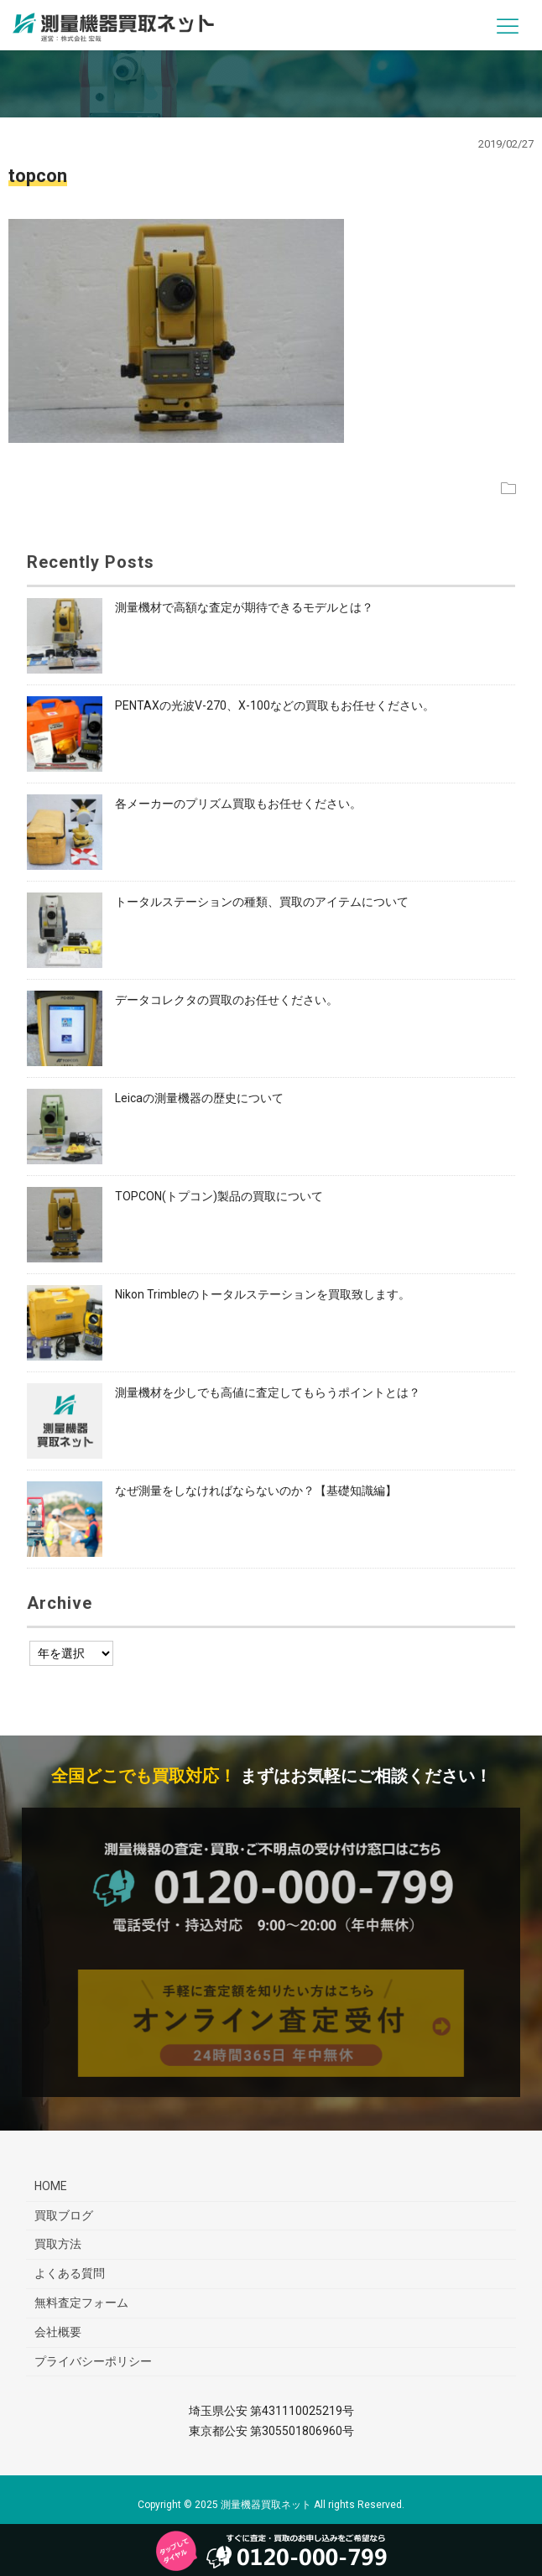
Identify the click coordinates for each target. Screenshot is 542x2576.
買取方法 (57, 2244)
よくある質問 (69, 2273)
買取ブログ (63, 2215)
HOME (50, 2186)
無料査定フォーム (81, 2302)
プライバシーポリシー (93, 2361)
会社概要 (57, 2332)
